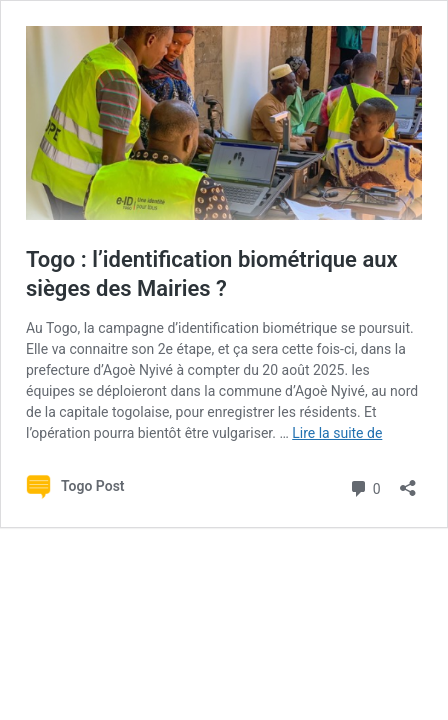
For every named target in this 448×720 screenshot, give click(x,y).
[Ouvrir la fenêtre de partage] (408, 481)
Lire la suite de (337, 433)
